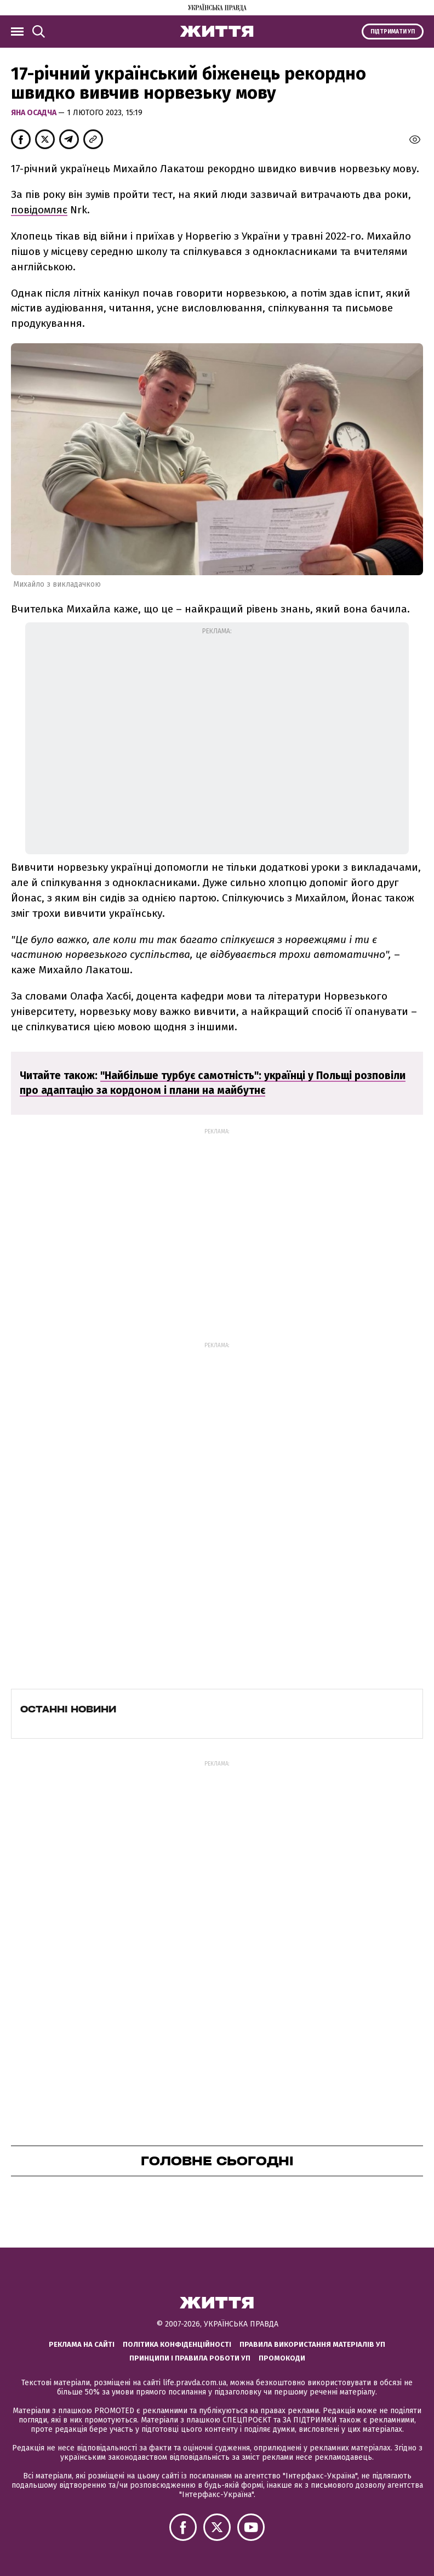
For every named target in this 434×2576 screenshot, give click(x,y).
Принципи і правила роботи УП (189, 2358)
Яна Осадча (34, 112)
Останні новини (68, 1709)
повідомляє (39, 209)
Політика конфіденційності (177, 2344)
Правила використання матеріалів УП (312, 2344)
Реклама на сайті (82, 2344)
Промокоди (282, 2358)
